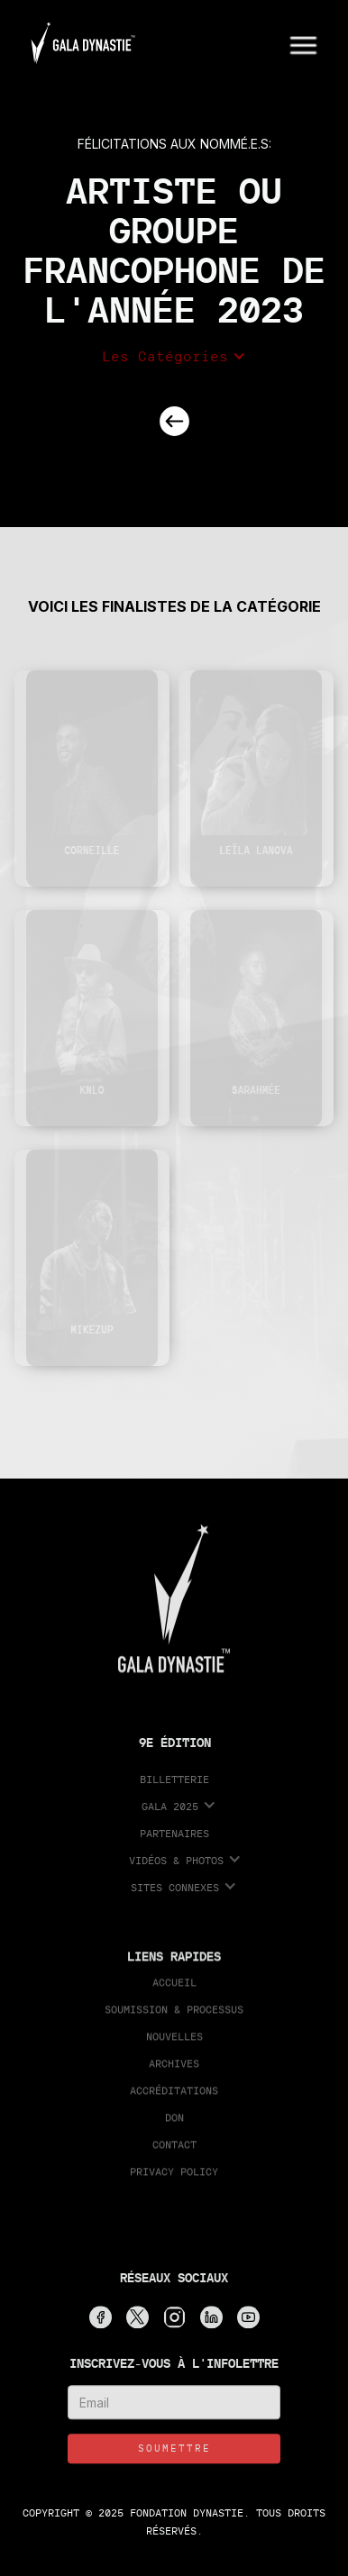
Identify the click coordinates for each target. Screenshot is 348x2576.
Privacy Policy (174, 2178)
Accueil (174, 1989)
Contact (174, 2151)
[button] (304, 43)
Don (174, 2124)
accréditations (174, 2097)
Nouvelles (174, 2043)
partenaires (174, 1840)
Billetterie (174, 1786)
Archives (174, 2070)
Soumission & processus (174, 2016)
